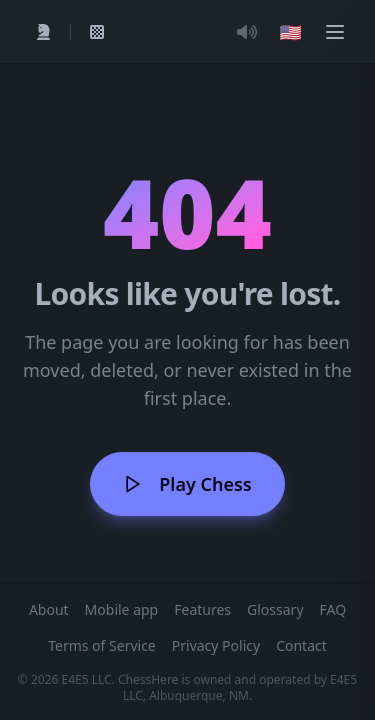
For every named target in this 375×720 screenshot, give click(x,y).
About (49, 609)
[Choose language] (291, 32)
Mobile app (122, 609)
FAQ (333, 609)
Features (202, 609)
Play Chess (187, 484)
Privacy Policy (216, 645)
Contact (301, 645)
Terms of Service (102, 645)
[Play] (44, 32)
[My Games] (97, 32)
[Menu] (335, 32)
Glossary (275, 609)
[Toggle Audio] (247, 32)
